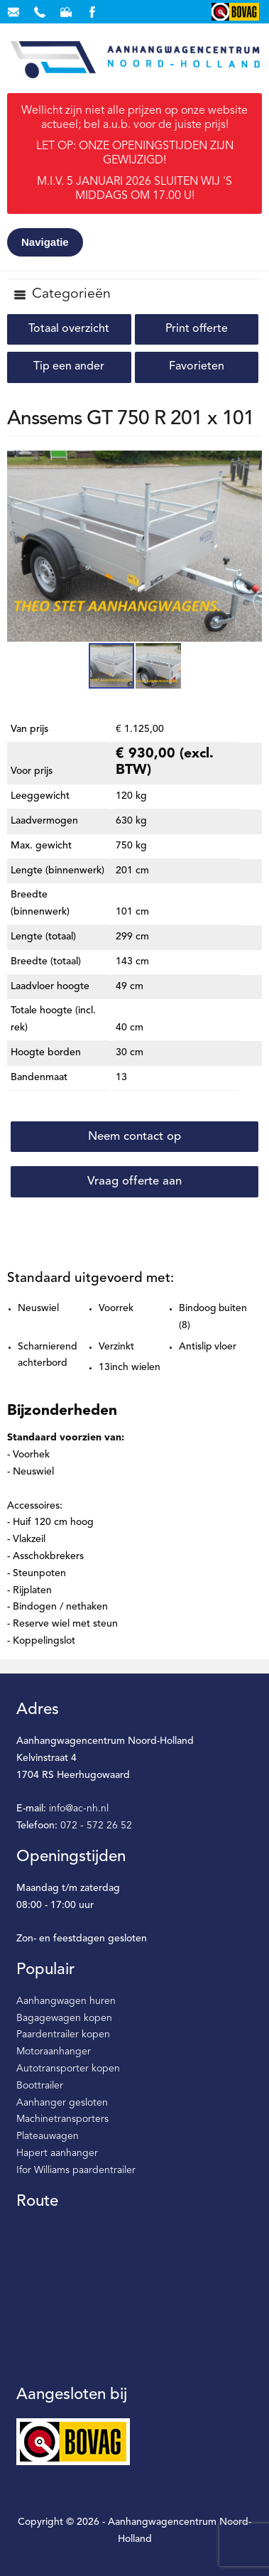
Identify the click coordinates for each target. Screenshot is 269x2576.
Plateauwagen (47, 2136)
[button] (249, 463)
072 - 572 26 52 (96, 1826)
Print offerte (196, 329)
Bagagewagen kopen (64, 2018)
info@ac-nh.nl (79, 1809)
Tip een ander (68, 366)
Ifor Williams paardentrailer (76, 2170)
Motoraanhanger (53, 2052)
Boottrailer (39, 2086)
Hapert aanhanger (57, 2153)
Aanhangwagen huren (66, 2001)
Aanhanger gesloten (62, 2103)
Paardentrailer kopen (63, 2034)
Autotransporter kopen (68, 2069)
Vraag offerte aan (134, 1181)
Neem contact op (134, 1137)
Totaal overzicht (68, 329)
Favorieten (196, 366)
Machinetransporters (62, 2119)
